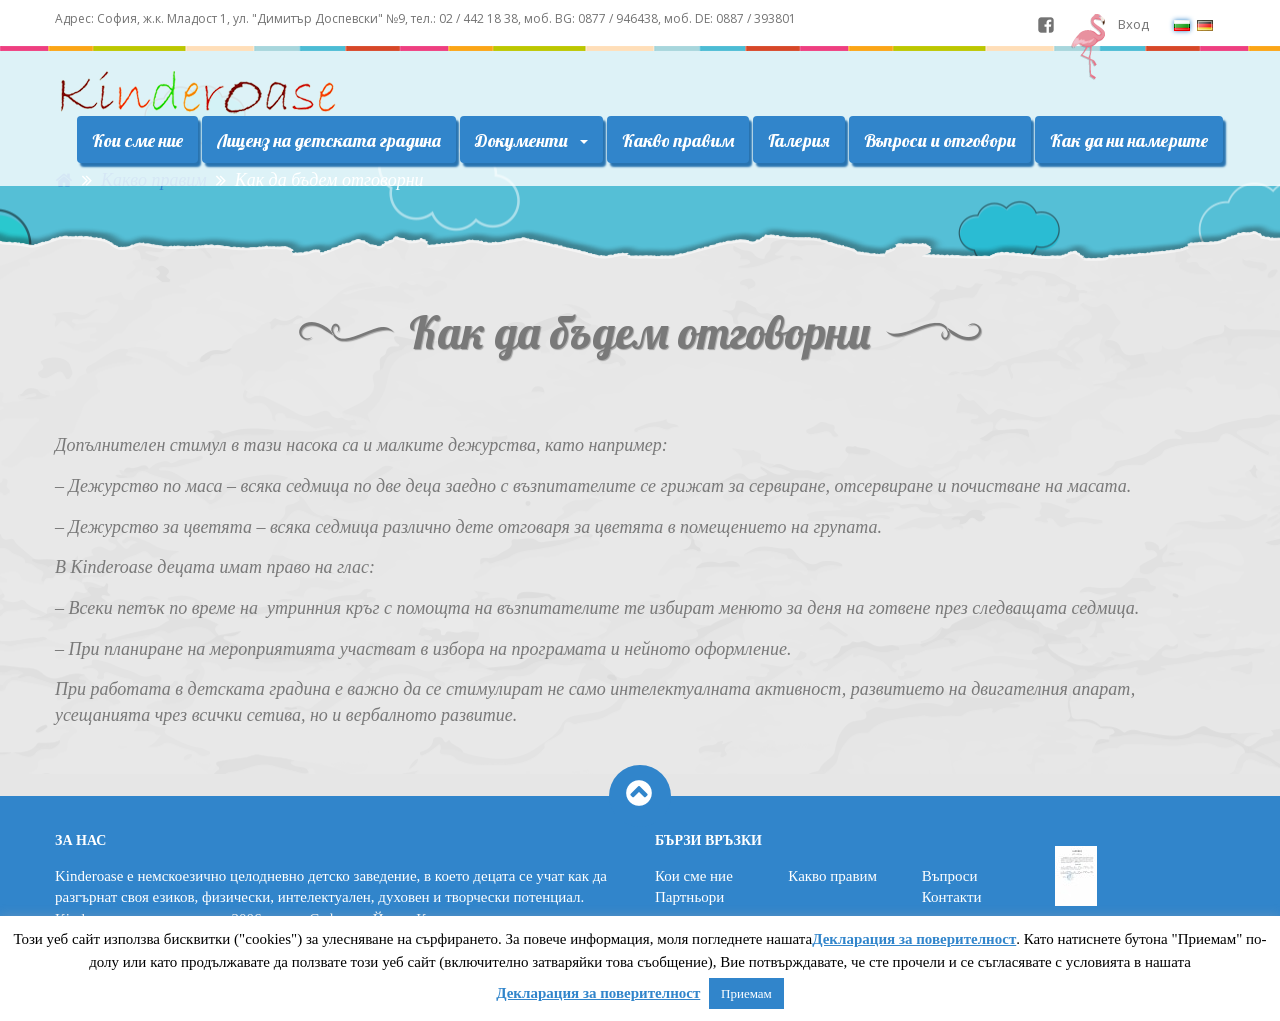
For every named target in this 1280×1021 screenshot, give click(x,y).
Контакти (952, 897)
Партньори (689, 897)
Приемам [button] (746, 993)
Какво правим (678, 140)
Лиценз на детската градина (329, 140)
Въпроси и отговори (940, 140)
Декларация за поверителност (914, 939)
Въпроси (950, 876)
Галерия (799, 140)
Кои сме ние (137, 140)
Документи (531, 140)
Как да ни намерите (1129, 140)
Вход (1133, 24)
